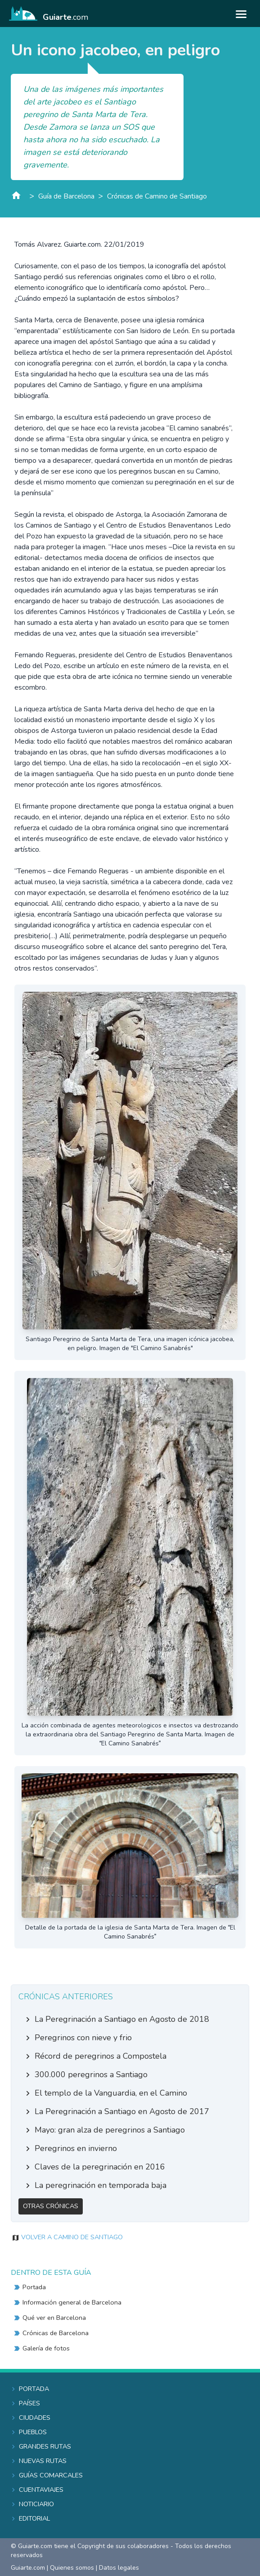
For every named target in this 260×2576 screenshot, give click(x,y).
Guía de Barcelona (66, 196)
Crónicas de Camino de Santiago (157, 196)
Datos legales (119, 2567)
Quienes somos (72, 2567)
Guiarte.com (28, 2567)
